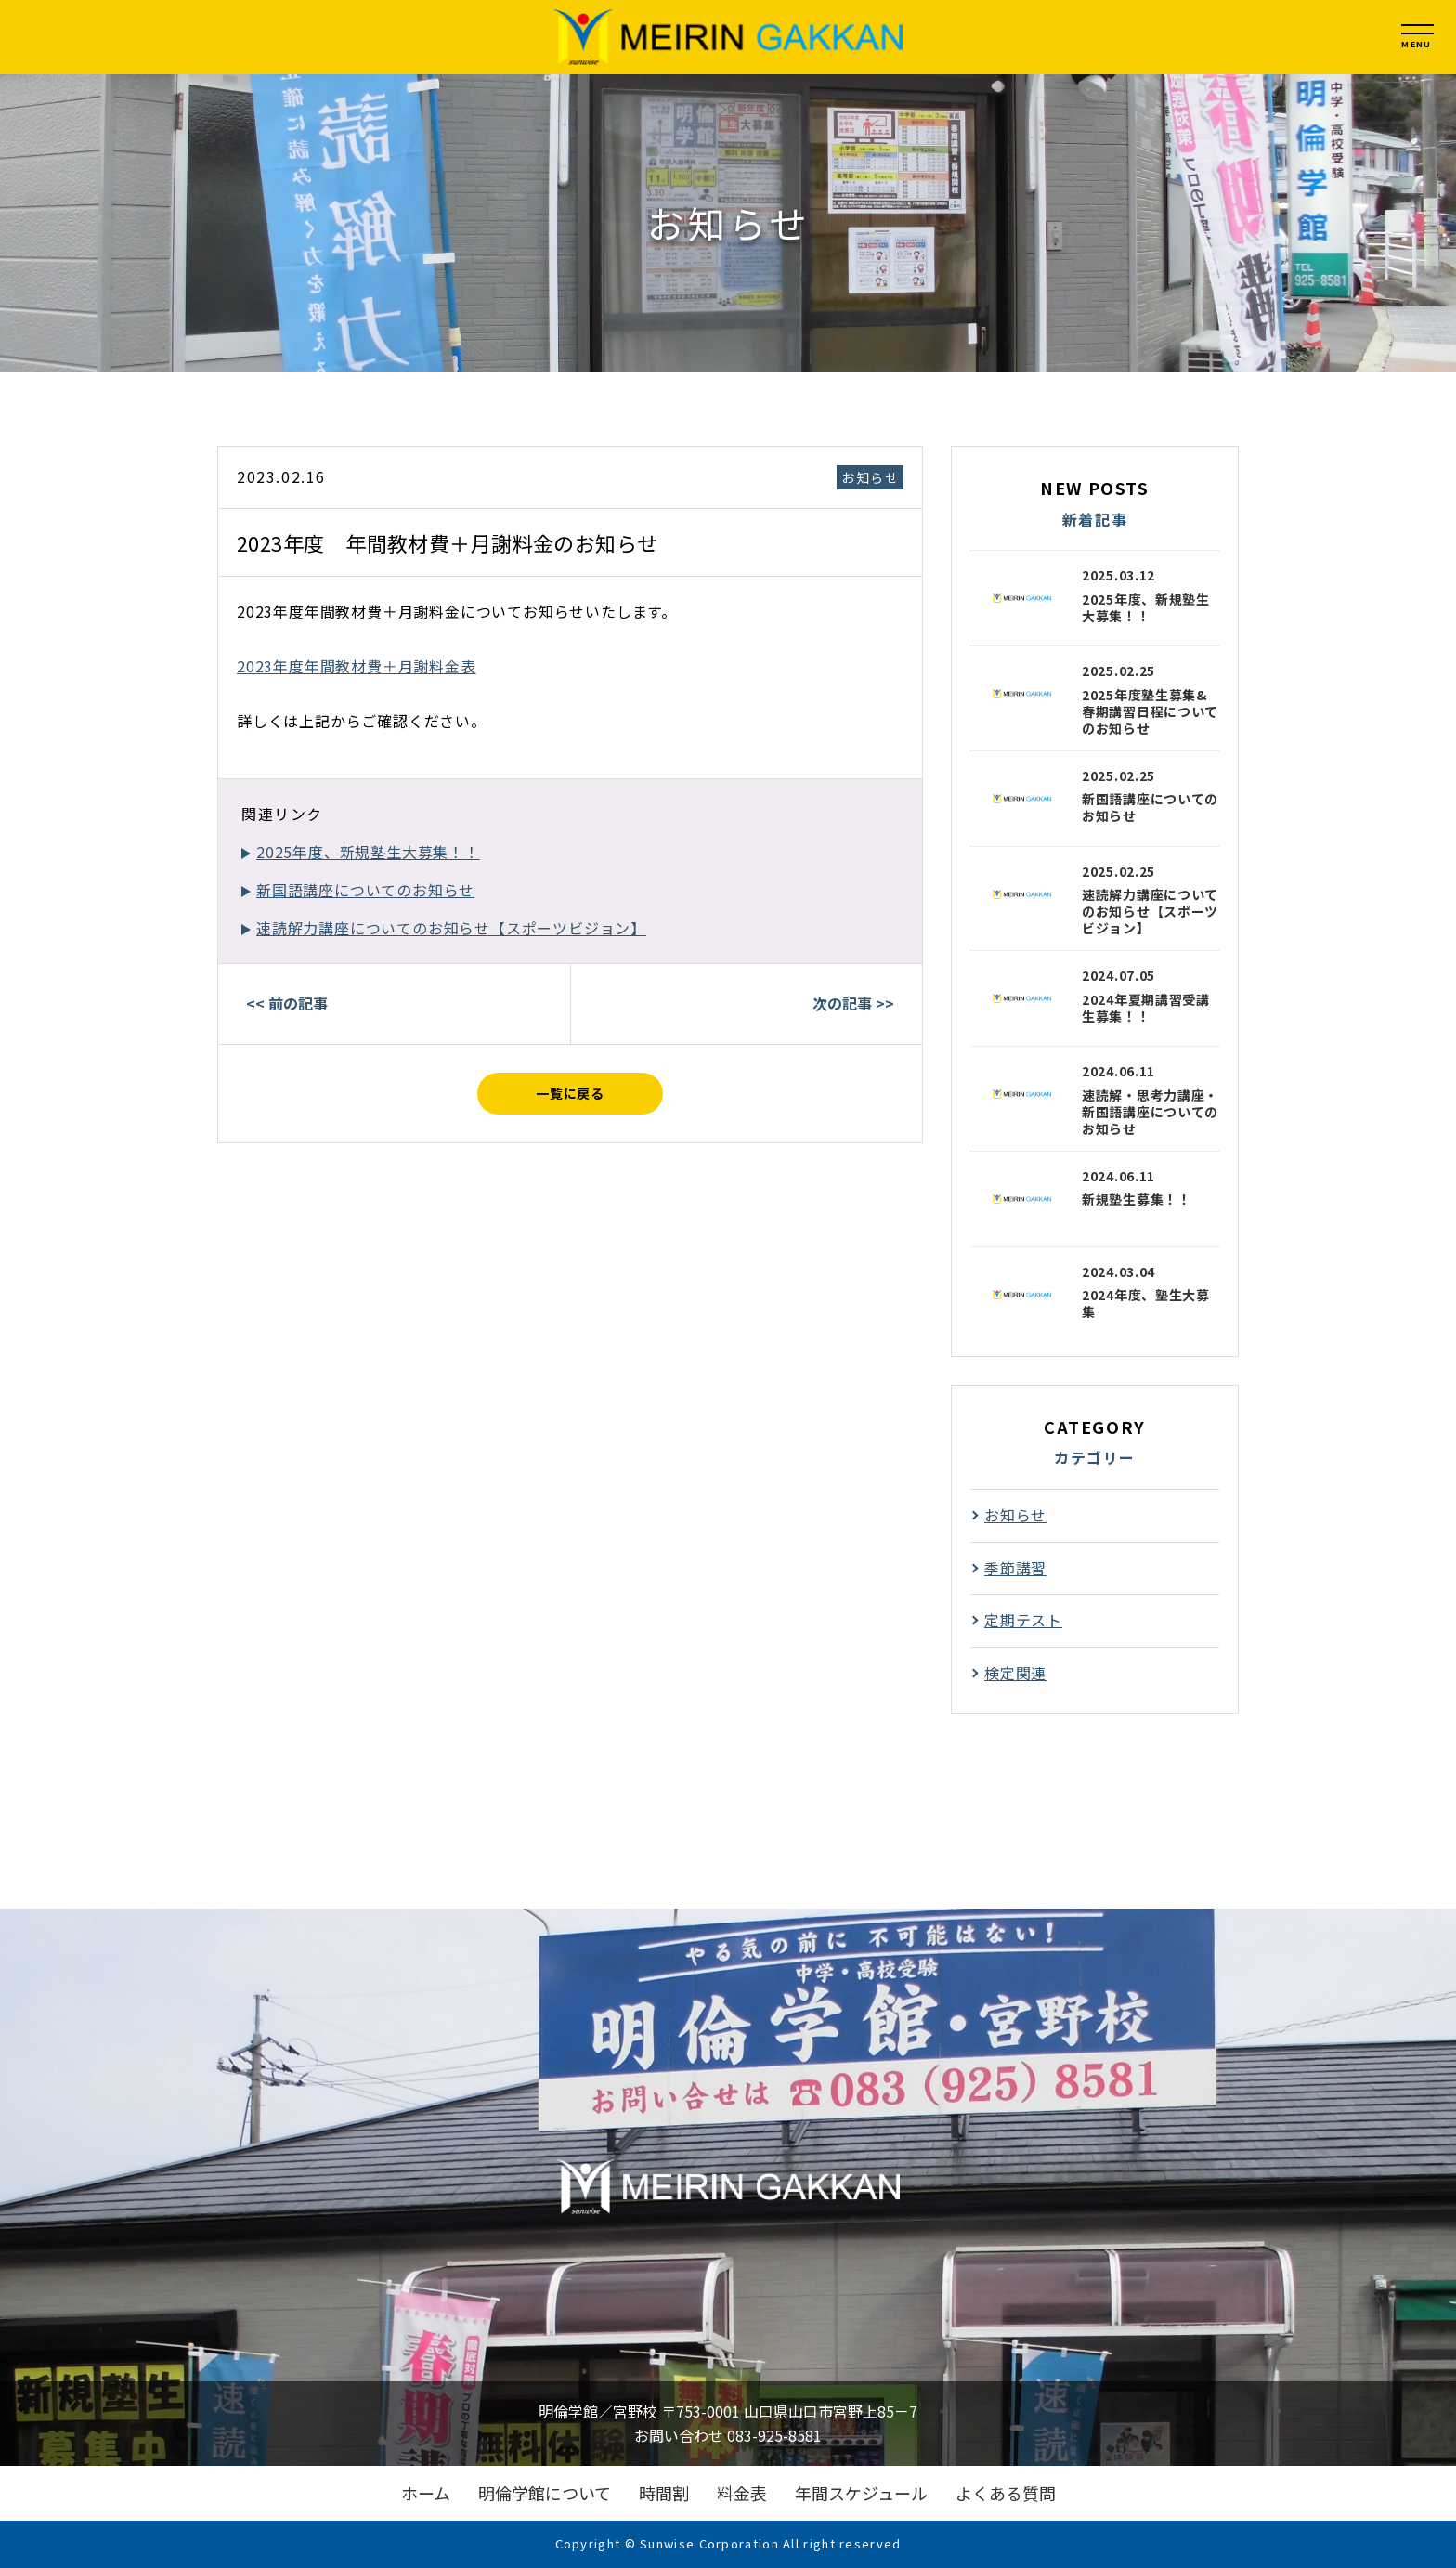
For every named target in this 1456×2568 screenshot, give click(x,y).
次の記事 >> (853, 1003)
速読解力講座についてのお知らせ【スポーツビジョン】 (451, 928)
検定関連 (1015, 1673)
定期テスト (1023, 1620)
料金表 (742, 2493)
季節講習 (1015, 1568)
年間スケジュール (861, 2493)
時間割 (664, 2493)
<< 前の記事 (287, 1003)
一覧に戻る (570, 1093)
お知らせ (870, 477)
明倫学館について (544, 2493)
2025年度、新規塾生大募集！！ (368, 852)
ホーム (425, 2493)
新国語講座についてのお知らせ (365, 890)
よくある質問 (1006, 2493)
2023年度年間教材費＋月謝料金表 (356, 666)
